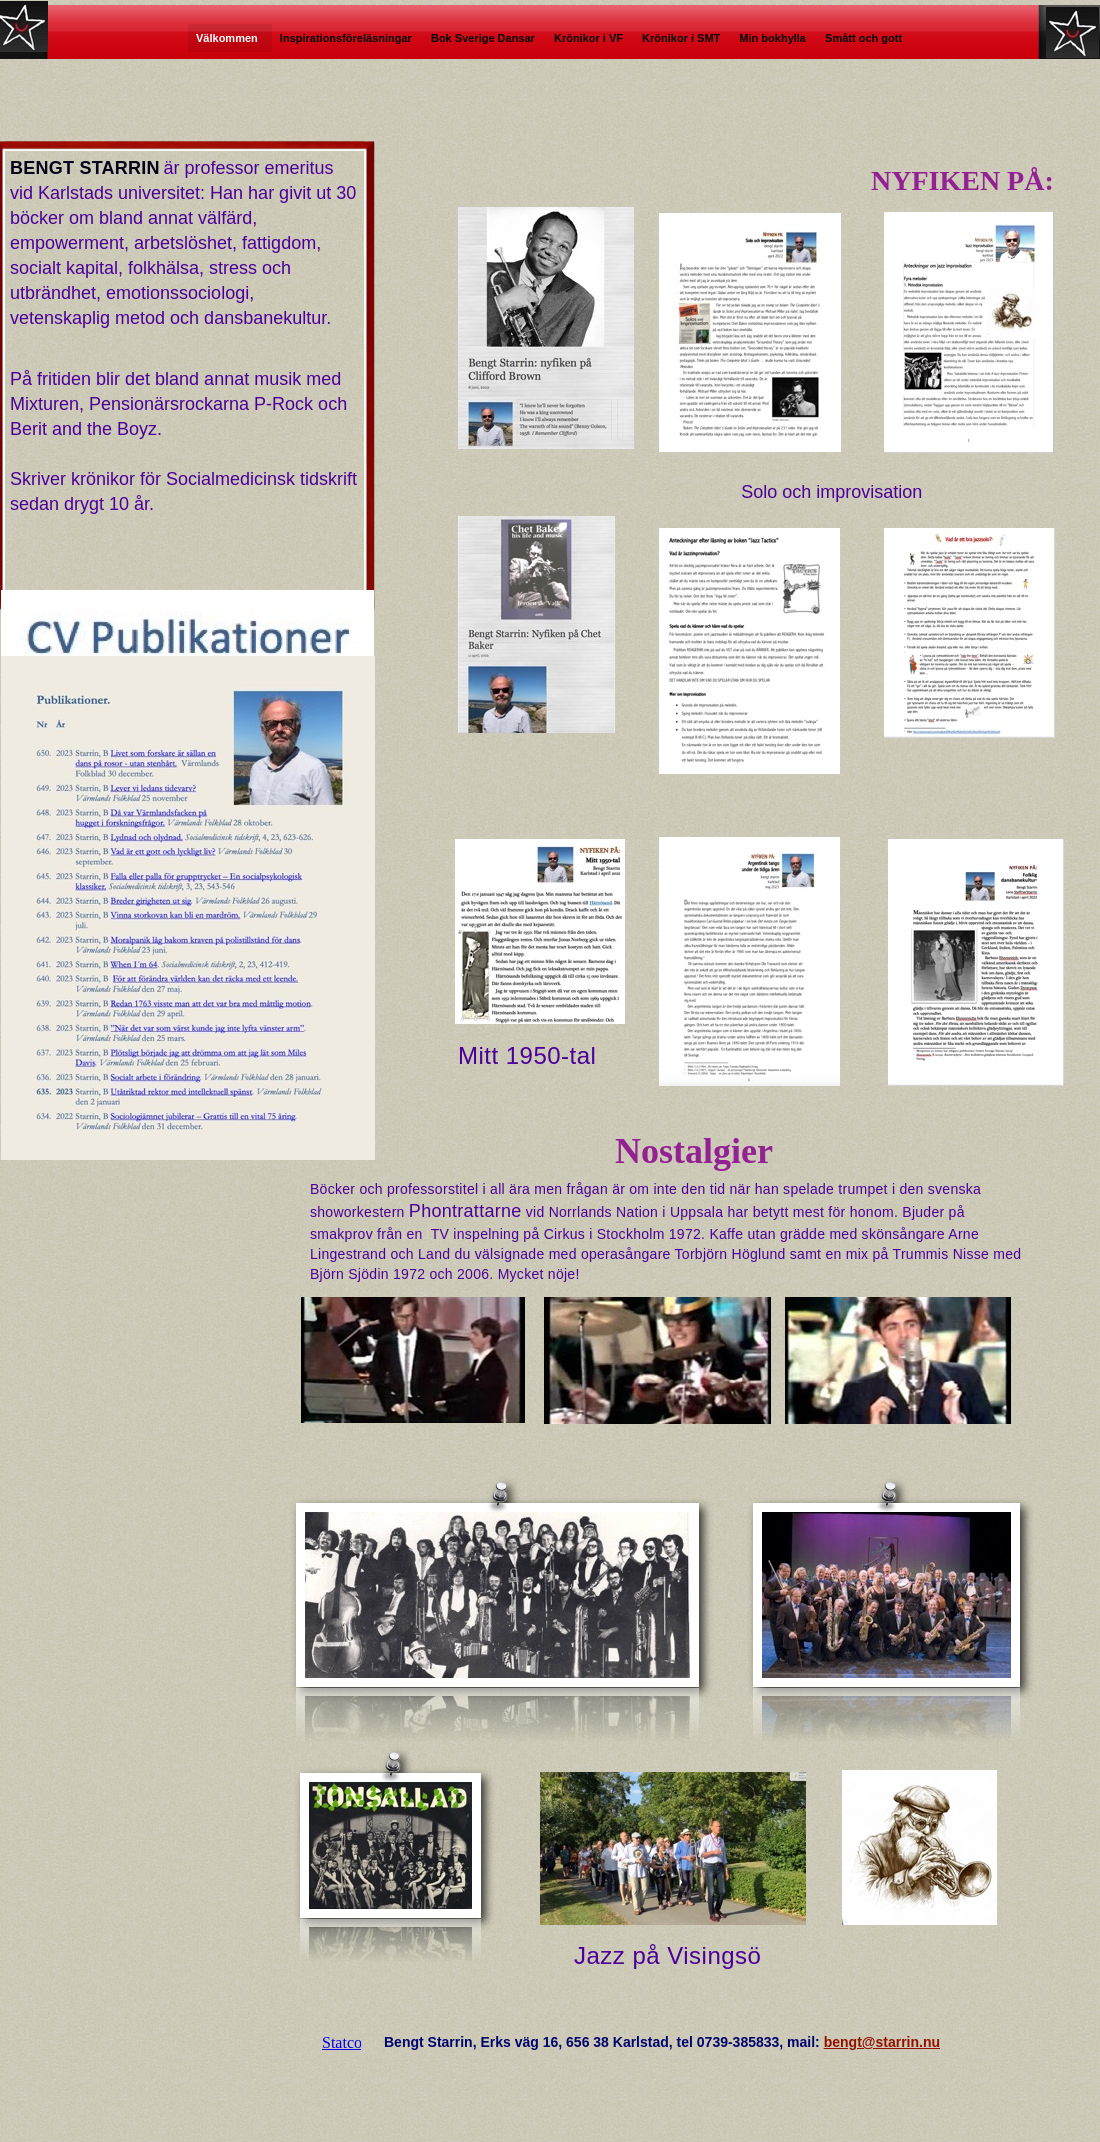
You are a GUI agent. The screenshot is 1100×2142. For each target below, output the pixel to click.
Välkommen (230, 38)
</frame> (341, 2043)
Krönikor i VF (590, 38)
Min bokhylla (774, 38)
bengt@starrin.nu (882, 2042)
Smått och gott (865, 38)
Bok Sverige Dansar (484, 38)
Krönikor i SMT (682, 38)
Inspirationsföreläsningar (347, 38)
